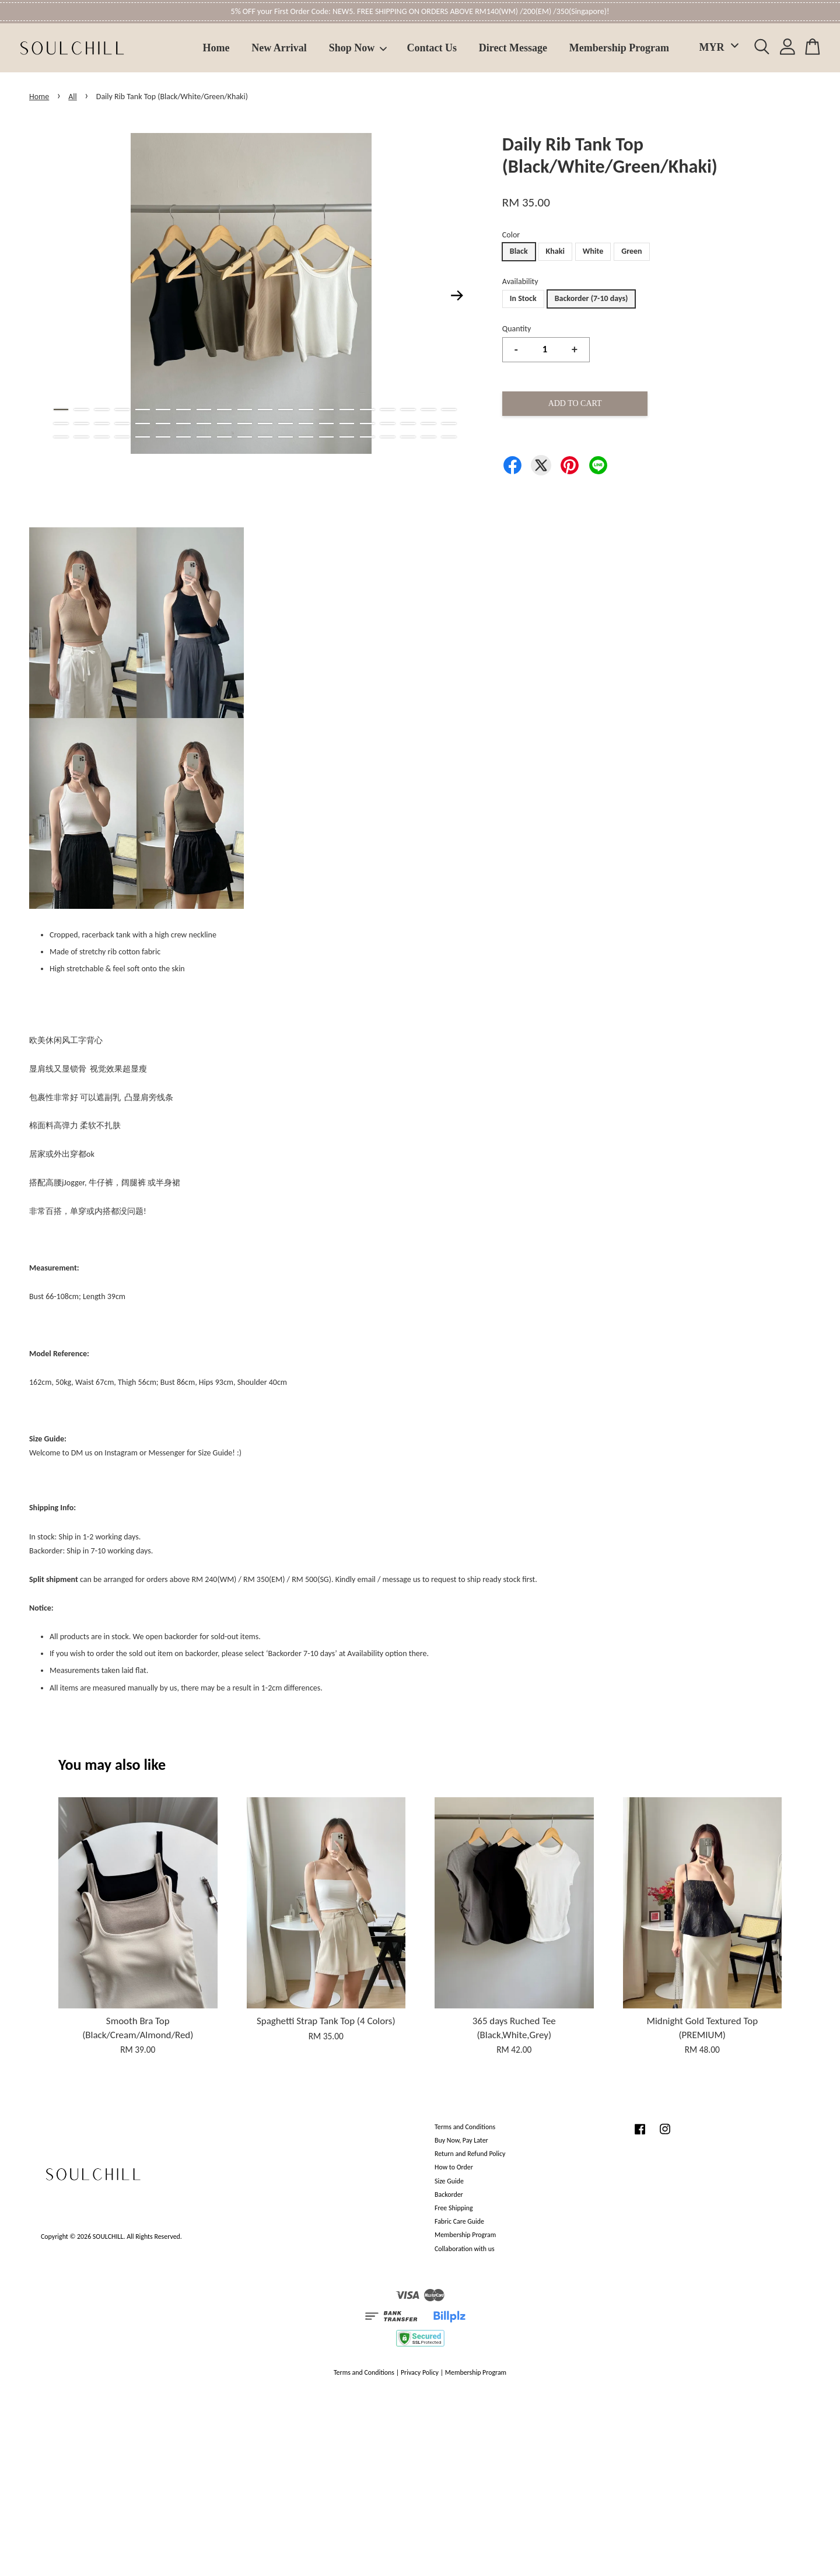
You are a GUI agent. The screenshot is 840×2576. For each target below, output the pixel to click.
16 (367, 409)
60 (449, 437)
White (593, 251)
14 (326, 409)
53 (306, 437)
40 (449, 423)
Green (631, 251)
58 (408, 437)
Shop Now (358, 48)
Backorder (449, 2194)
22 (81, 423)
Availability (520, 281)
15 (347, 409)
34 (326, 423)
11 (265, 409)
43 (101, 437)
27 (183, 423)
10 (244, 409)
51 (265, 437)
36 (367, 423)
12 (285, 409)
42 (81, 437)
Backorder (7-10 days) (591, 298)
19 (428, 409)
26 (163, 423)
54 (326, 437)
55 (347, 437)
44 (122, 437)
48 (204, 437)
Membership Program (619, 48)
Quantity (516, 329)
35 (347, 423)
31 (265, 423)
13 (306, 409)
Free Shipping (454, 2208)
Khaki (555, 251)
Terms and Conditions (465, 2127)
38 (408, 423)
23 (101, 423)
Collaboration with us (465, 2249)
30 (244, 423)
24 (122, 423)
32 (285, 423)
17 (387, 409)
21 (61, 423)
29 (224, 423)
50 (244, 437)
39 (428, 423)
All (72, 97)
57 (387, 437)
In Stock (523, 298)
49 (224, 437)
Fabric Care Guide (459, 2221)
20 (449, 409)
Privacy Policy (420, 2372)
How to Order (454, 2167)
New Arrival (278, 48)
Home (216, 48)
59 (428, 437)
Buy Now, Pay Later (461, 2140)
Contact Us (432, 48)
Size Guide (449, 2181)
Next (457, 295)
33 (306, 423)
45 (142, 437)
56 (367, 437)
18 (408, 409)
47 (183, 437)
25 (142, 423)
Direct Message (513, 48)
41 (61, 437)
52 (285, 437)
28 (204, 423)
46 (163, 437)
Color (511, 235)
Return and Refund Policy (470, 2154)
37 (387, 423)
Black (519, 251)
